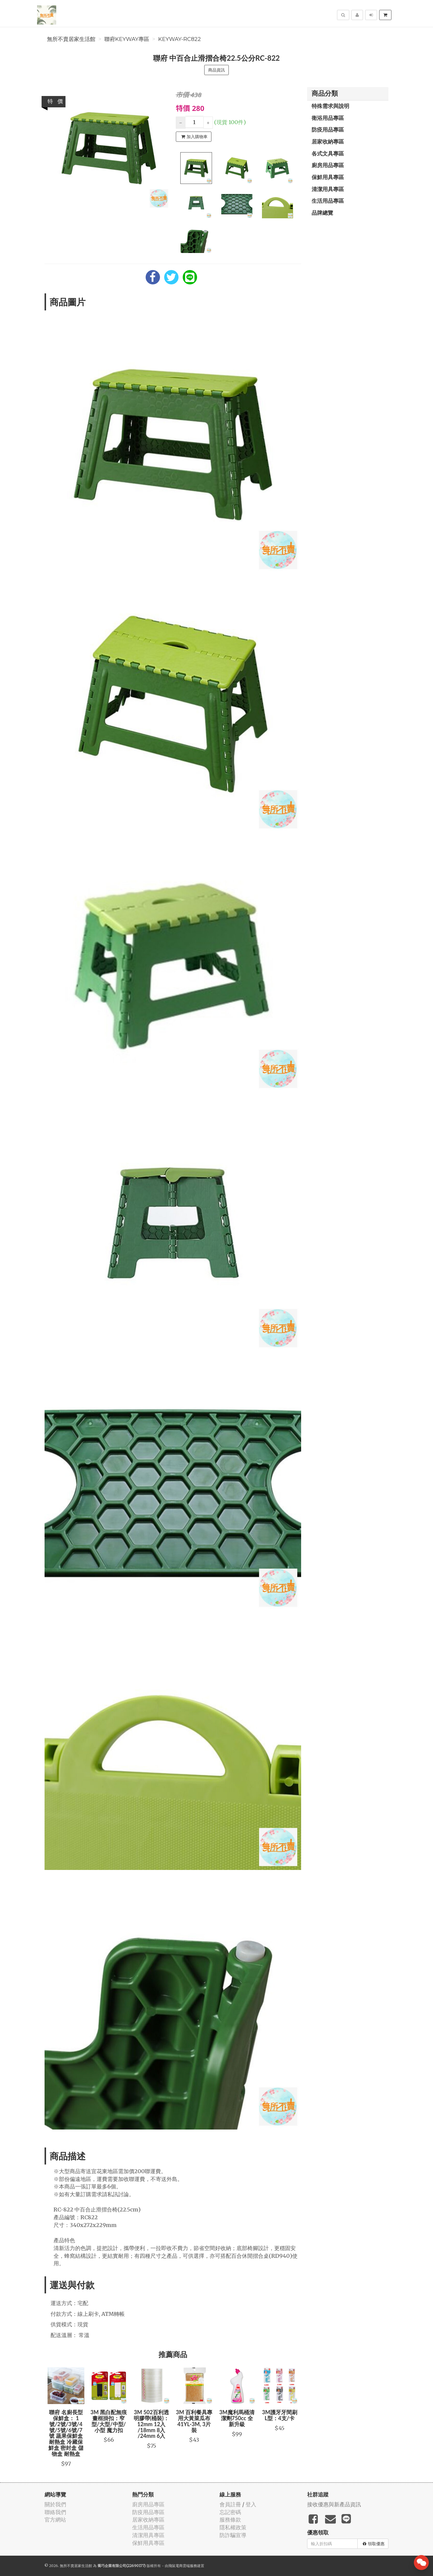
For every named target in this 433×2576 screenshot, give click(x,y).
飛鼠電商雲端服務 (182, 2565)
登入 (251, 2504)
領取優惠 (374, 2543)
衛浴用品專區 (328, 118)
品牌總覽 (322, 212)
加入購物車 (194, 136)
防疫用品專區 (328, 129)
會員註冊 (230, 2504)
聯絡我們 (55, 2512)
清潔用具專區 (328, 189)
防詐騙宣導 (232, 2535)
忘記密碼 (230, 2512)
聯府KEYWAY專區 (126, 39)
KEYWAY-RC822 (179, 39)
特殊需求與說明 (330, 106)
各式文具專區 (328, 153)
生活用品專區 (328, 200)
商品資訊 (216, 70)
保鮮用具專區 (328, 177)
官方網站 (55, 2519)
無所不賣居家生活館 (71, 39)
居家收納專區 (328, 141)
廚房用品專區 (328, 165)
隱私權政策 (232, 2527)
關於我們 (55, 2504)
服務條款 (230, 2519)
